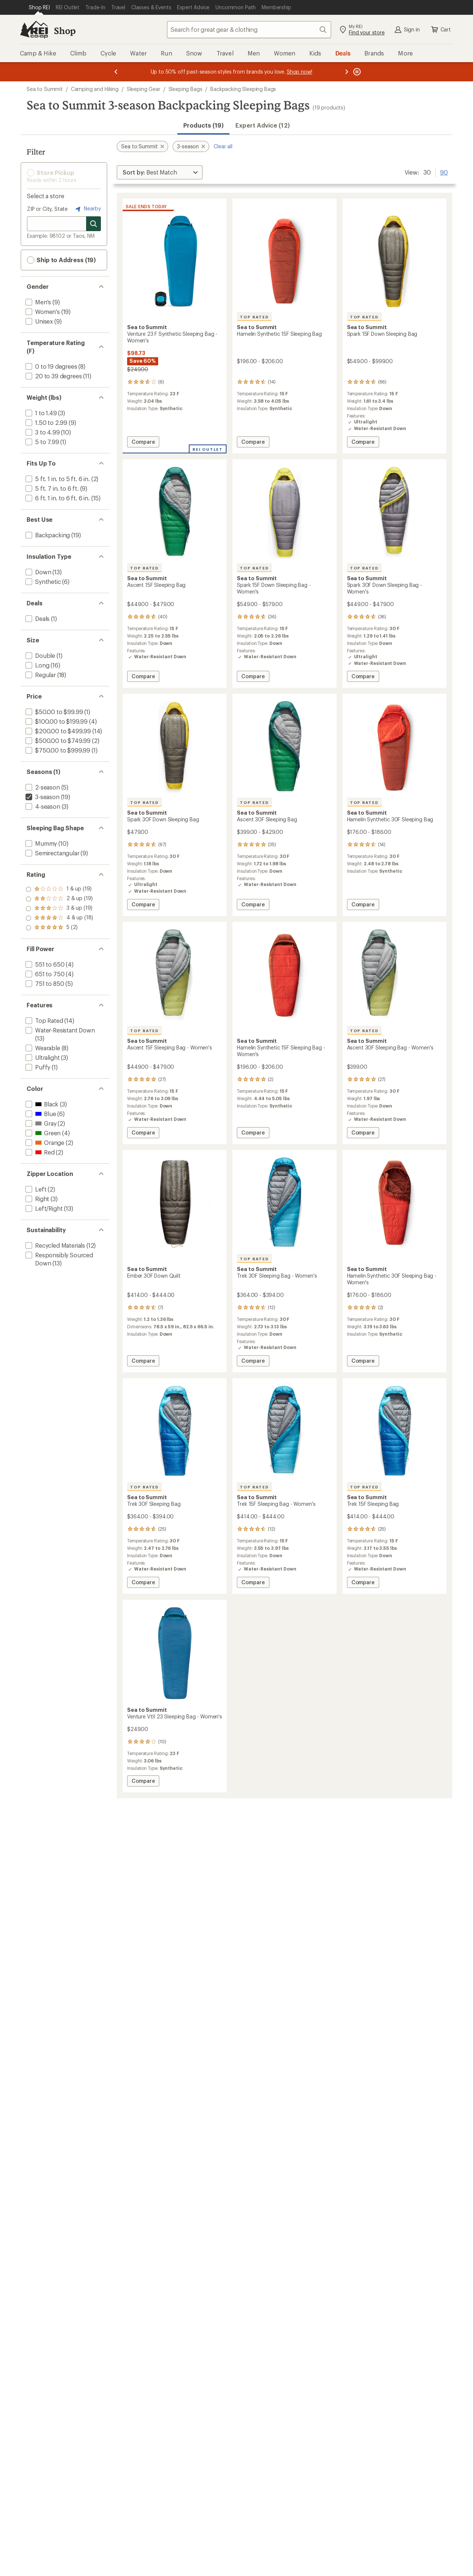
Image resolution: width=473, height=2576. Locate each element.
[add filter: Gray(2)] (40, 1123)
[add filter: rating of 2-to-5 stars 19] (59, 918)
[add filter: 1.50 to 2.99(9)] (45, 422)
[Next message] (346, 71)
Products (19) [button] (203, 125)
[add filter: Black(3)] (41, 1104)
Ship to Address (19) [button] (61, 260)
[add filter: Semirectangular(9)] (51, 852)
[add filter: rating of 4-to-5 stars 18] (59, 899)
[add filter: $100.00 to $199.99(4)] (56, 721)
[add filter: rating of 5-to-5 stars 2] (59, 889)
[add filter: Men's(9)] (37, 301)
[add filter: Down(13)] (37, 571)
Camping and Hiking (95, 89)
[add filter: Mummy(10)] (40, 843)
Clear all (223, 146)
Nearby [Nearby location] (87, 208)
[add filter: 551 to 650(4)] (44, 964)
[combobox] (249, 29)
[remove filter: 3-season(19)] (41, 796)
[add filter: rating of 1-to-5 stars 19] (59, 928)
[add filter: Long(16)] (36, 665)
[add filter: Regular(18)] (40, 674)
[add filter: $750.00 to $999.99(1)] (57, 750)
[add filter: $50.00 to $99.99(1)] (53, 711)
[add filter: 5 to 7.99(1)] (41, 441)
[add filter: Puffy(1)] (37, 1067)
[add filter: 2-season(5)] (42, 787)
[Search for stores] (93, 223)
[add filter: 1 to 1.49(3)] (40, 412)
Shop (64, 30)
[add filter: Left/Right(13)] (43, 1208)
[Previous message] (116, 71)
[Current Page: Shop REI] (39, 7)
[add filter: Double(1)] (39, 655)
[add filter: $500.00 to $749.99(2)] (57, 740)
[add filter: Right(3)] (36, 1198)
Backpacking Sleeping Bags (243, 89)
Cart (440, 29)
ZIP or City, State (47, 209)
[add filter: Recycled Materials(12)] (54, 1245)
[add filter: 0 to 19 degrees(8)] (50, 366)
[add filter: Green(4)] (42, 1132)
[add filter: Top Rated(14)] (43, 1020)
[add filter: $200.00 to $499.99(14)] (57, 730)
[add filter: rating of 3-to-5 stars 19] (59, 908)
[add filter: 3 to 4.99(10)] (42, 432)
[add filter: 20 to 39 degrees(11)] (53, 375)
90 (444, 172)
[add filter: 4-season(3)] (42, 806)
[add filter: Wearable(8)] (42, 1047)
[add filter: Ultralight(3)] (41, 1057)
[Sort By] (160, 172)
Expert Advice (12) (262, 125)
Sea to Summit (45, 89)
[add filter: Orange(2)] (44, 1142)
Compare (143, 442)
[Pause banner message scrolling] (356, 71)
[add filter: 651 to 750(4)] (44, 973)
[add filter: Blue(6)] (40, 1113)
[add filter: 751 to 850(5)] (44, 983)
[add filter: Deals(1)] (37, 618)
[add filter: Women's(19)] (42, 311)
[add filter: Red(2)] (39, 1152)
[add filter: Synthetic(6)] (42, 581)
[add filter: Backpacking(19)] (47, 534)
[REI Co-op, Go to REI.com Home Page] (34, 29)
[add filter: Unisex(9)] (38, 321)
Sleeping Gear (143, 89)
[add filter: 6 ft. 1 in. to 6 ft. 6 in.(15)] (57, 497)
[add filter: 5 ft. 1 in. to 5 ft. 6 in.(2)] (57, 478)
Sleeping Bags (186, 89)
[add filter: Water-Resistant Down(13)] (59, 1030)
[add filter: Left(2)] (35, 1189)
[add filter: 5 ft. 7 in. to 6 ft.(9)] (51, 488)
